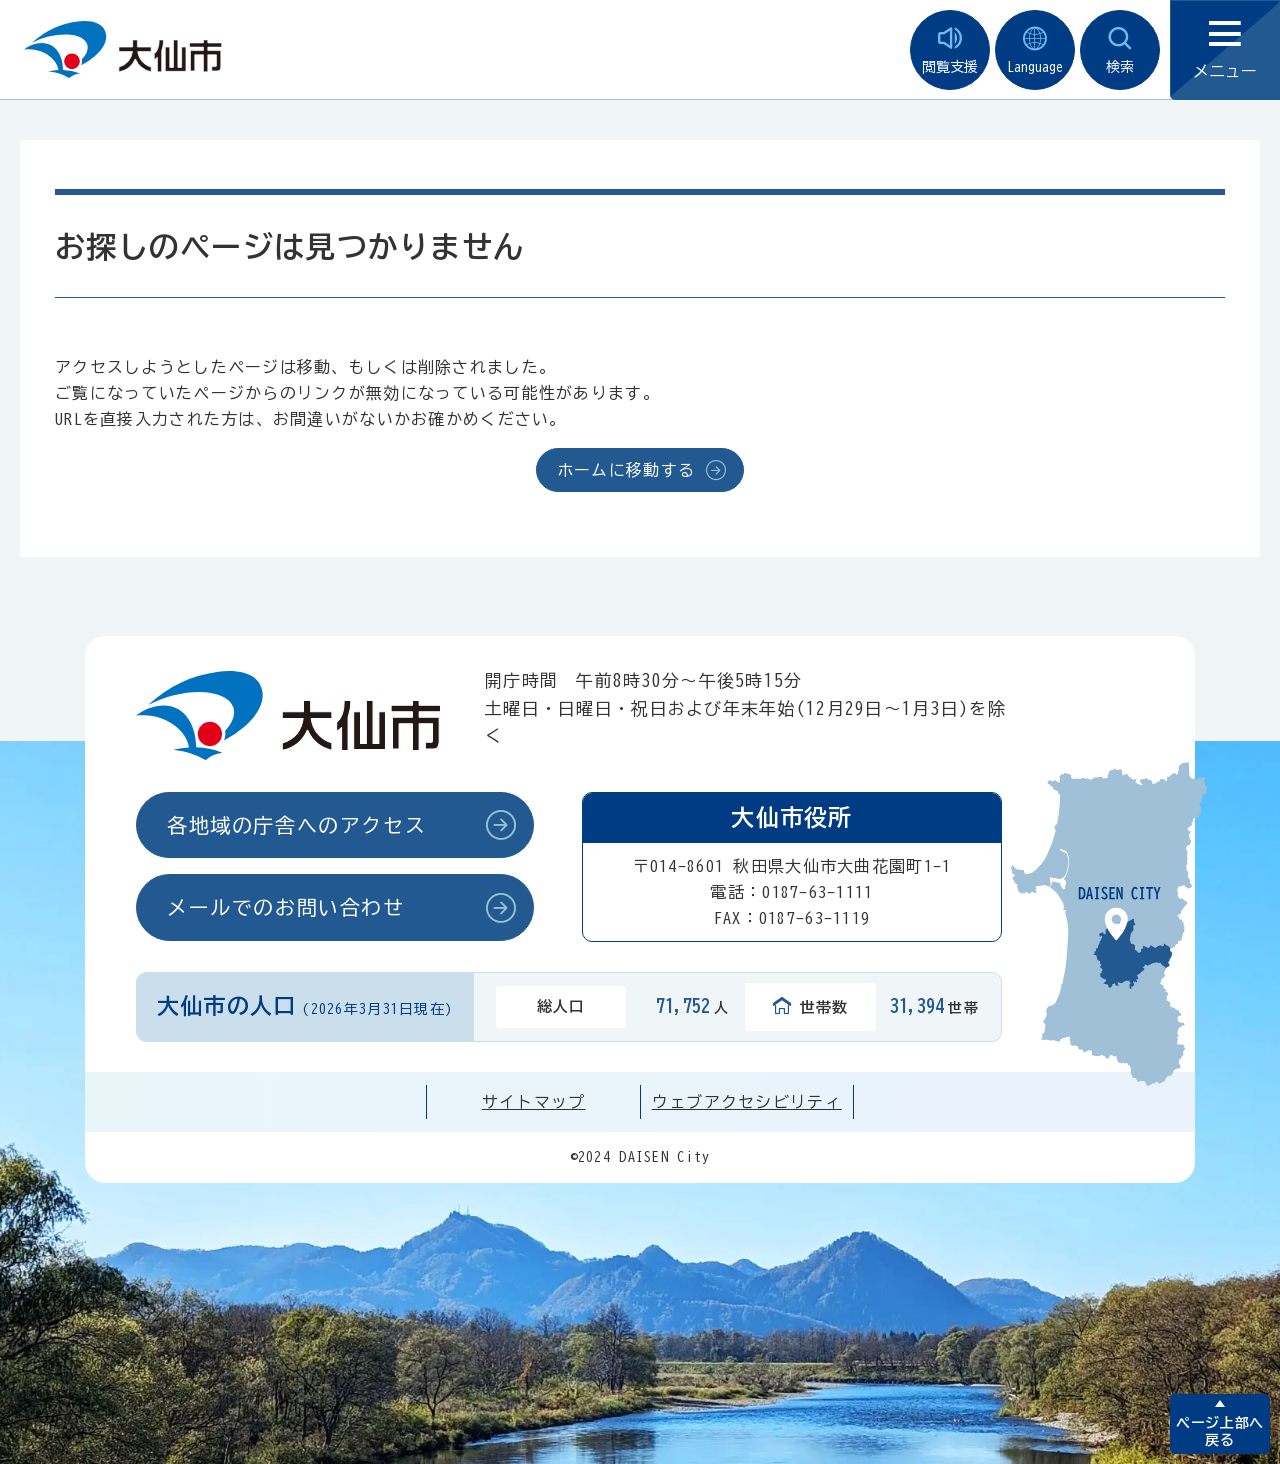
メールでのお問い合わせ (286, 907)
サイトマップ (534, 1102)
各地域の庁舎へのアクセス (296, 825)
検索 (1120, 50)
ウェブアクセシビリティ (747, 1102)
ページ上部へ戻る (1219, 1431)
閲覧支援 (950, 50)
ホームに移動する (626, 470)
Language (1035, 50)
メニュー (1225, 50)
